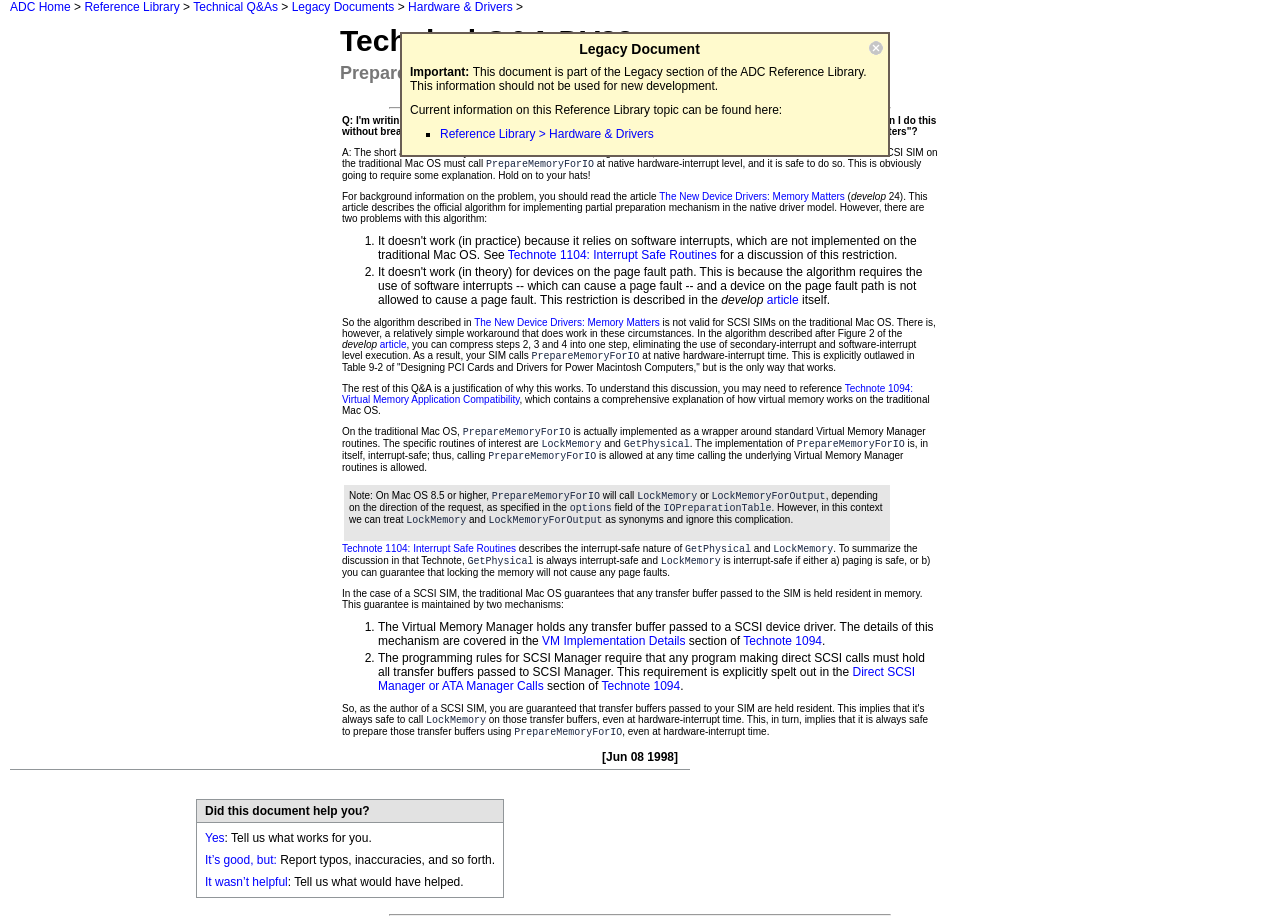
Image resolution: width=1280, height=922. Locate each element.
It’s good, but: (241, 860)
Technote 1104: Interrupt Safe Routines (612, 255)
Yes (215, 838)
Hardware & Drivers (460, 7)
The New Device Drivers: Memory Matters (752, 196)
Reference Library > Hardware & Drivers (547, 134)
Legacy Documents (343, 7)
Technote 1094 (782, 641)
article (783, 300)
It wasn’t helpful (246, 882)
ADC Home (40, 7)
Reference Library (131, 7)
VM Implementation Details (613, 641)
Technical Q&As (235, 7)
